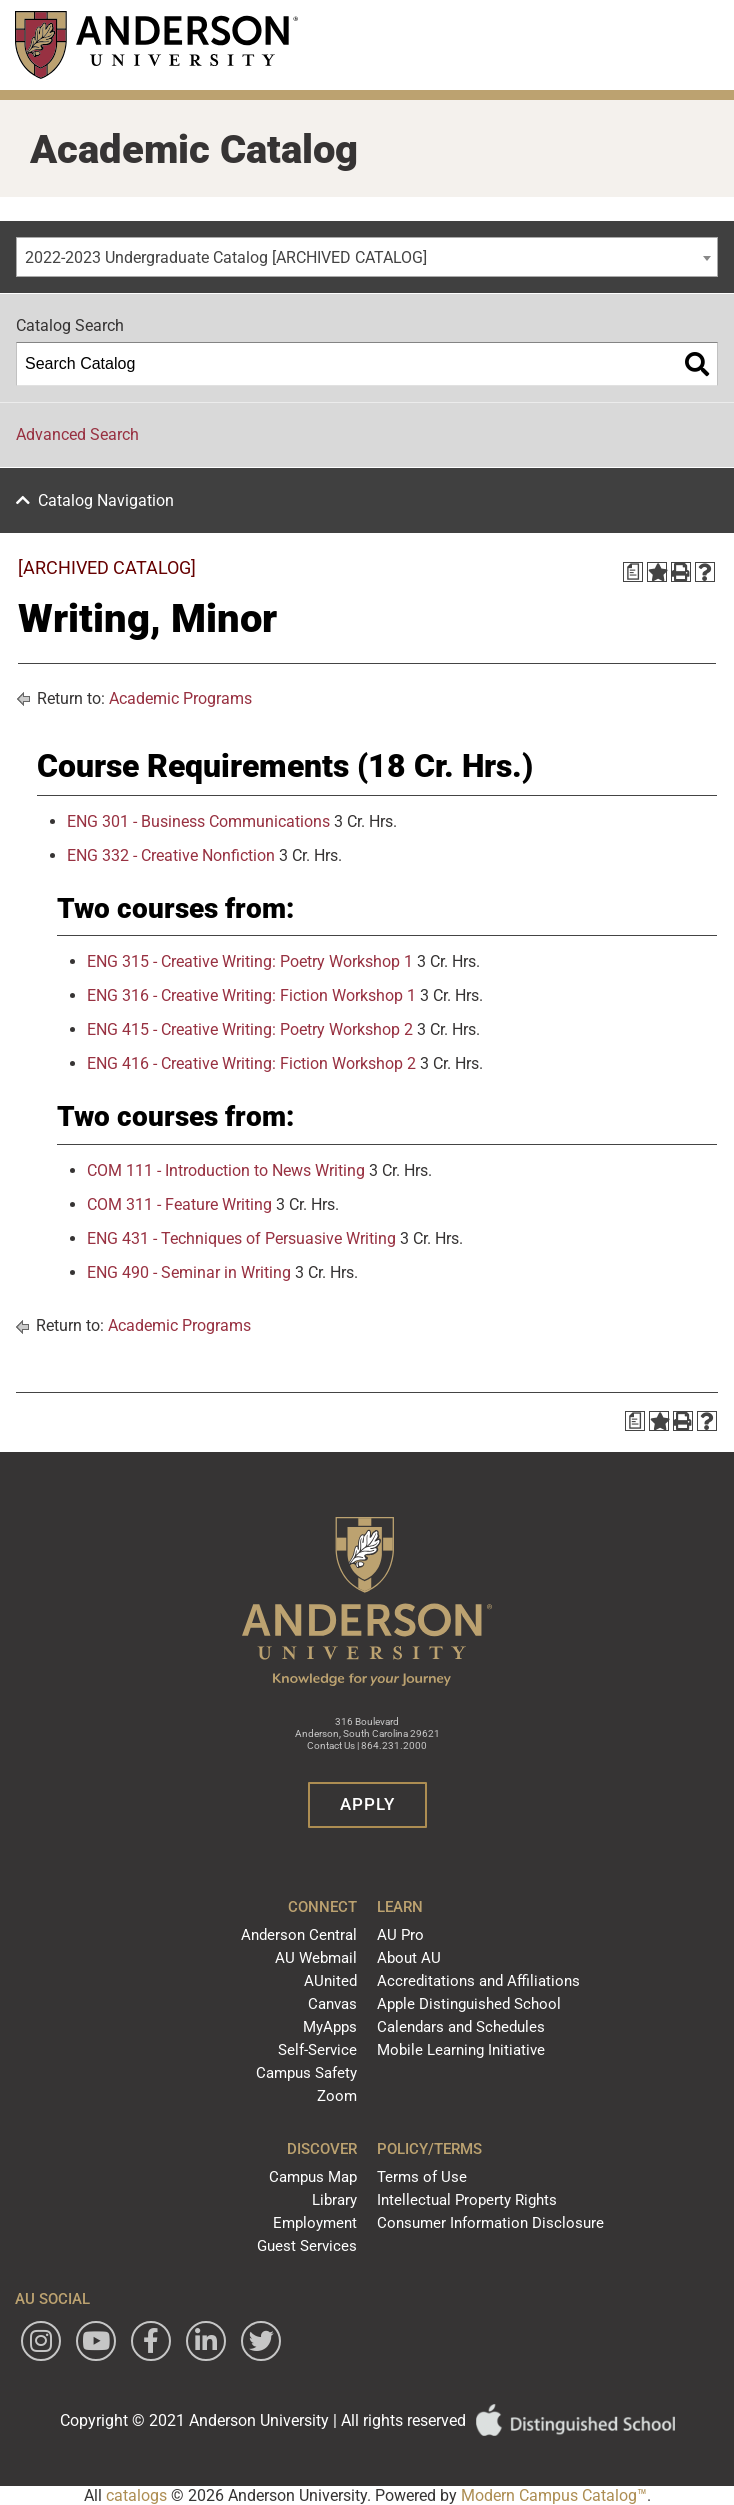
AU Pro (400, 1935)
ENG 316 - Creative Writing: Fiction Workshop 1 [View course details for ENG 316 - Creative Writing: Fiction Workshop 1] (251, 995)
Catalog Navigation (106, 500)
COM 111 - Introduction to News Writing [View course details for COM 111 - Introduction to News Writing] (226, 1170)
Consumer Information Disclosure (490, 2223)
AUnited (330, 1981)
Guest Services (307, 2246)
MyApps (330, 2027)
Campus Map (313, 2177)
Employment (315, 2223)
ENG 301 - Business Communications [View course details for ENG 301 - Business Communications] (198, 821)
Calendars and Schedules (461, 2027)
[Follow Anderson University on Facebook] (151, 2341)
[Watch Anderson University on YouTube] (96, 2341)
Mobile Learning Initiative (461, 2050)
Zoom (337, 2096)
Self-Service (317, 2050)
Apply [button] (367, 1804)
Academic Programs (180, 698)
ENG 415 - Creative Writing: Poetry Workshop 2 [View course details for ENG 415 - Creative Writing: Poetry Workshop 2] (250, 1029)
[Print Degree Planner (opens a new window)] (633, 572)
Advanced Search (77, 434)
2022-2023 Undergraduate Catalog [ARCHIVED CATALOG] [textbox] (226, 257)
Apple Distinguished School (469, 2004)
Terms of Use (422, 2177)
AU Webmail (316, 1958)
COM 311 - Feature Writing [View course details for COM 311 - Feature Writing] (179, 1204)
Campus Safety (306, 2073)
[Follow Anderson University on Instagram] (41, 2341)
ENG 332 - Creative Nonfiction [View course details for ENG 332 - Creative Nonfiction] (171, 855)
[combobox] (367, 257)
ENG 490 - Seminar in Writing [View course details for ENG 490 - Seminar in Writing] (189, 1272)
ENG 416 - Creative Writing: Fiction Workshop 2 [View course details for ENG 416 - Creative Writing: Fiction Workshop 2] (251, 1063)
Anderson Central (299, 1935)
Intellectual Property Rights (467, 2200)
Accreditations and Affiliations (478, 1981)
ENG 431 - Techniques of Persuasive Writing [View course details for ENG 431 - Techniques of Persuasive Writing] (241, 1238)
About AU (409, 1958)
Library (334, 2200)
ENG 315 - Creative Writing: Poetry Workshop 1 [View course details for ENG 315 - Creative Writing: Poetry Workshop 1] (250, 961)
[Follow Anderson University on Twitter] (261, 2341)
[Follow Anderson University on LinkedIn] (206, 2341)
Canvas (332, 2004)
